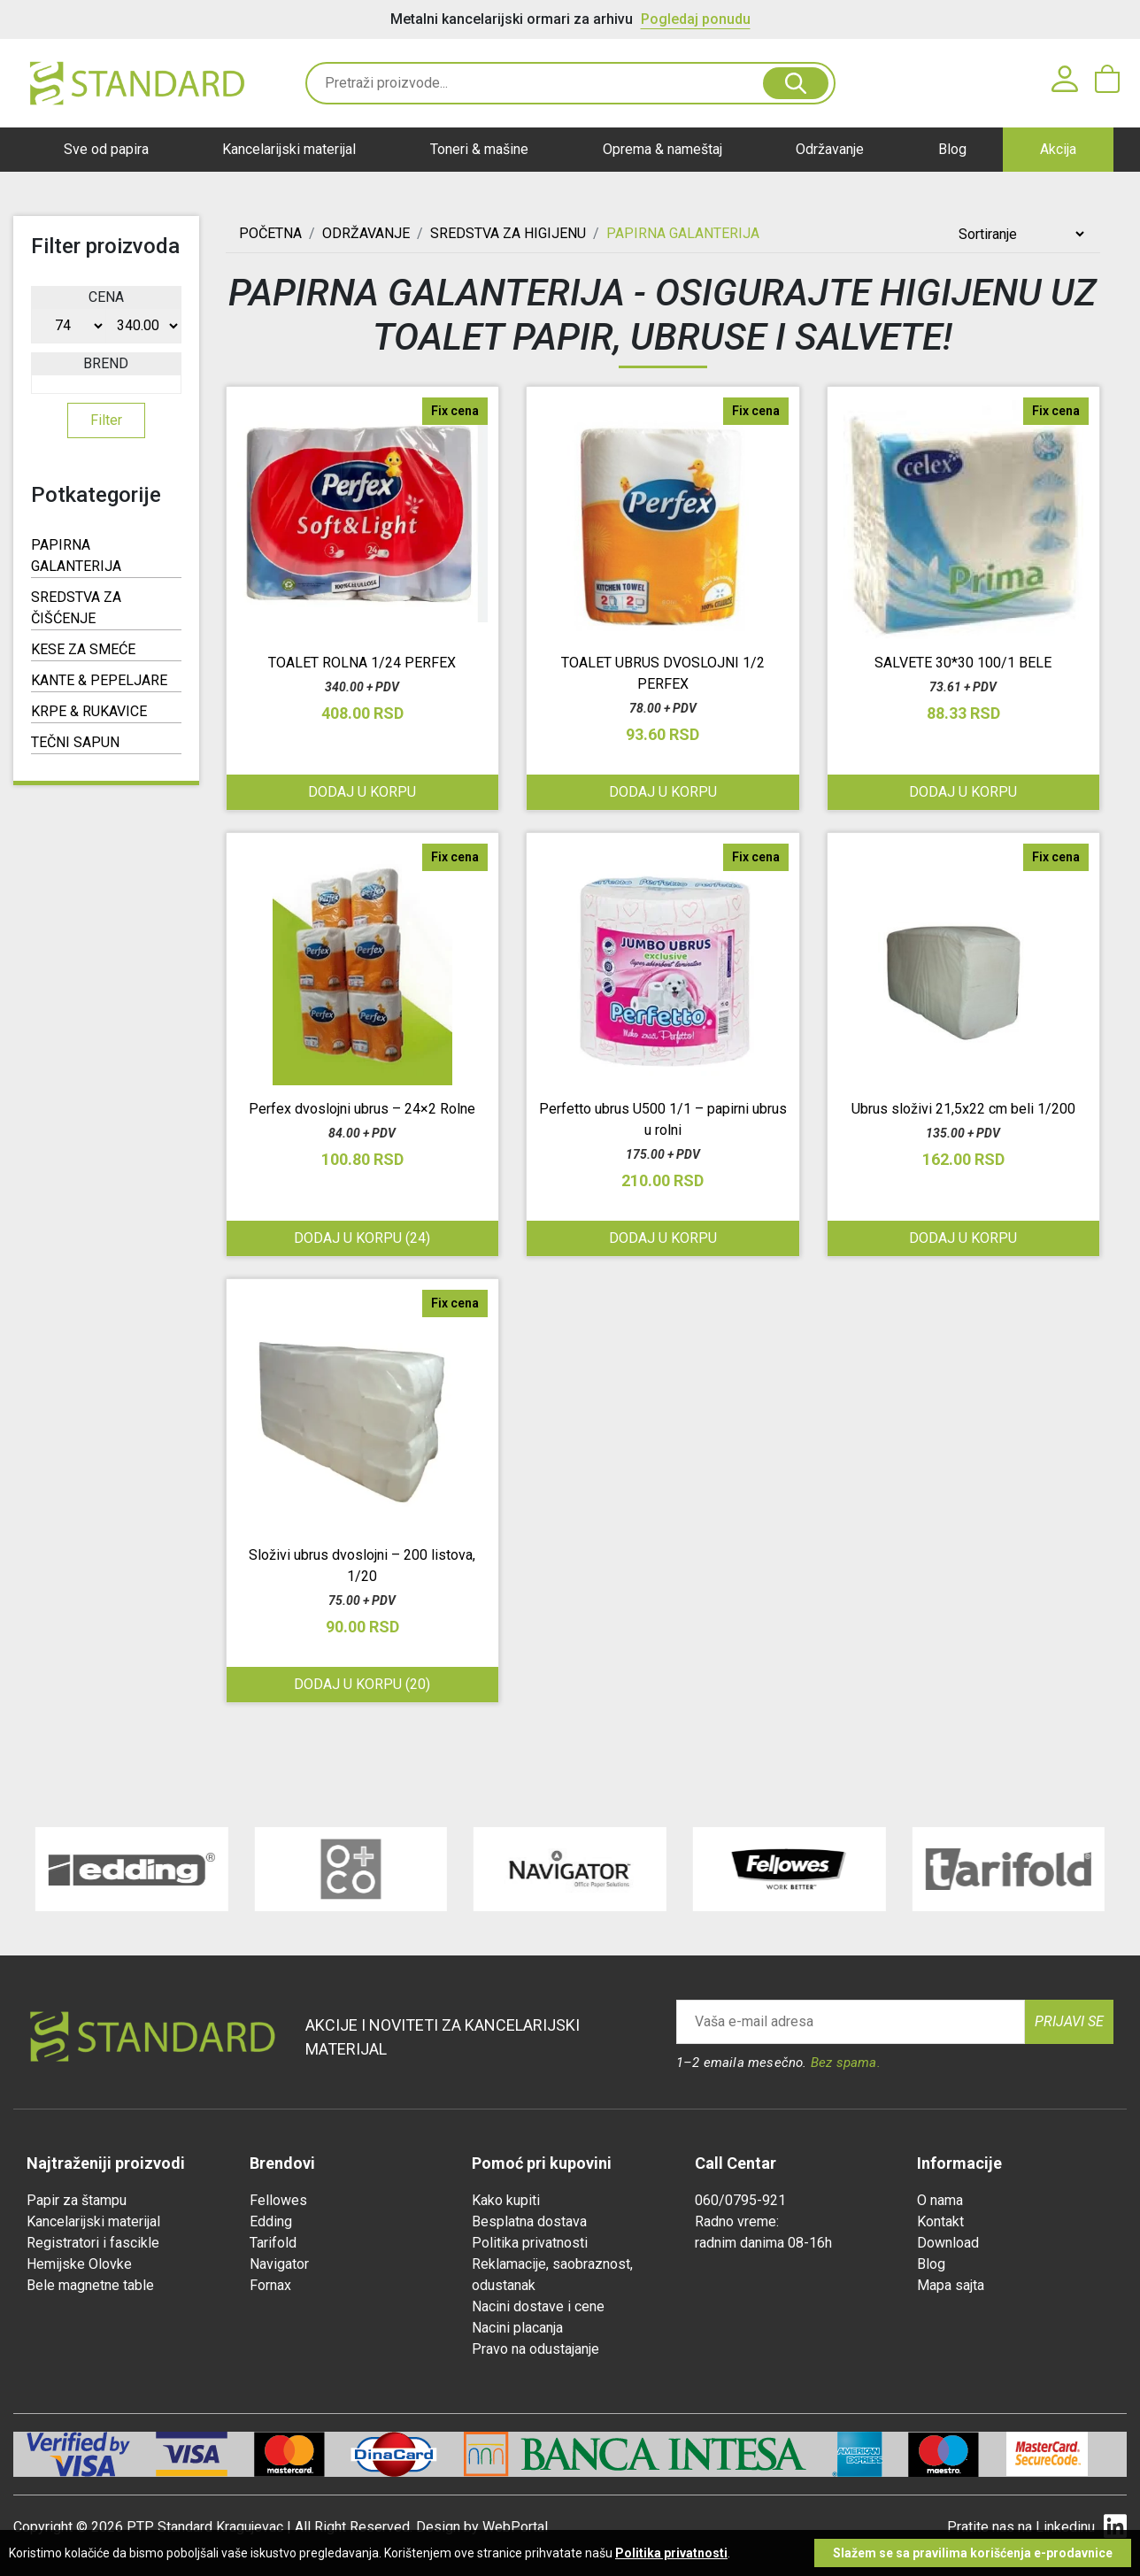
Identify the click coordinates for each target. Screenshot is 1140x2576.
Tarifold (273, 2242)
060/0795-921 (740, 2200)
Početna (270, 233)
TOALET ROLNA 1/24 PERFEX (362, 662)
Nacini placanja (517, 2327)
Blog (952, 149)
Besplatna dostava (529, 2221)
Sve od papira (106, 149)
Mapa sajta (950, 2285)
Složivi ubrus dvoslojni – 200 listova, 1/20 (362, 1565)
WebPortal (515, 2526)
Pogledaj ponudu (696, 19)
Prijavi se (1069, 2021)
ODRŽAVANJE (366, 233)
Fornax (270, 2285)
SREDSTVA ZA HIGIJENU (508, 233)
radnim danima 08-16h (763, 2242)
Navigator (279, 2264)
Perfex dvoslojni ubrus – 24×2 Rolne (362, 1108)
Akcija (1058, 149)
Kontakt (940, 2221)
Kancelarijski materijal (289, 149)
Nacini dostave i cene (538, 2306)
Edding (271, 2221)
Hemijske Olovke (79, 2264)
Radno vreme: (737, 2221)
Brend (105, 363)
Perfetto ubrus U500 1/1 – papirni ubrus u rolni (663, 1119)
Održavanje (830, 149)
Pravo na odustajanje (535, 2349)
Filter (106, 420)
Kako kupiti (506, 2200)
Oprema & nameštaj (662, 149)
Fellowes (278, 2200)
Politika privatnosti (530, 2242)
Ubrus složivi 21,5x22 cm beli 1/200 (963, 1108)
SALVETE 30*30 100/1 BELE (962, 662)
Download (948, 2242)
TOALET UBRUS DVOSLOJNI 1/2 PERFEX (663, 673)
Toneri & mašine (479, 149)
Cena (106, 297)
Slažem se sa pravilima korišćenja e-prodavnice (973, 2553)
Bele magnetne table (90, 2285)
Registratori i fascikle (93, 2242)
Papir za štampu (77, 2200)
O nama (940, 2200)
